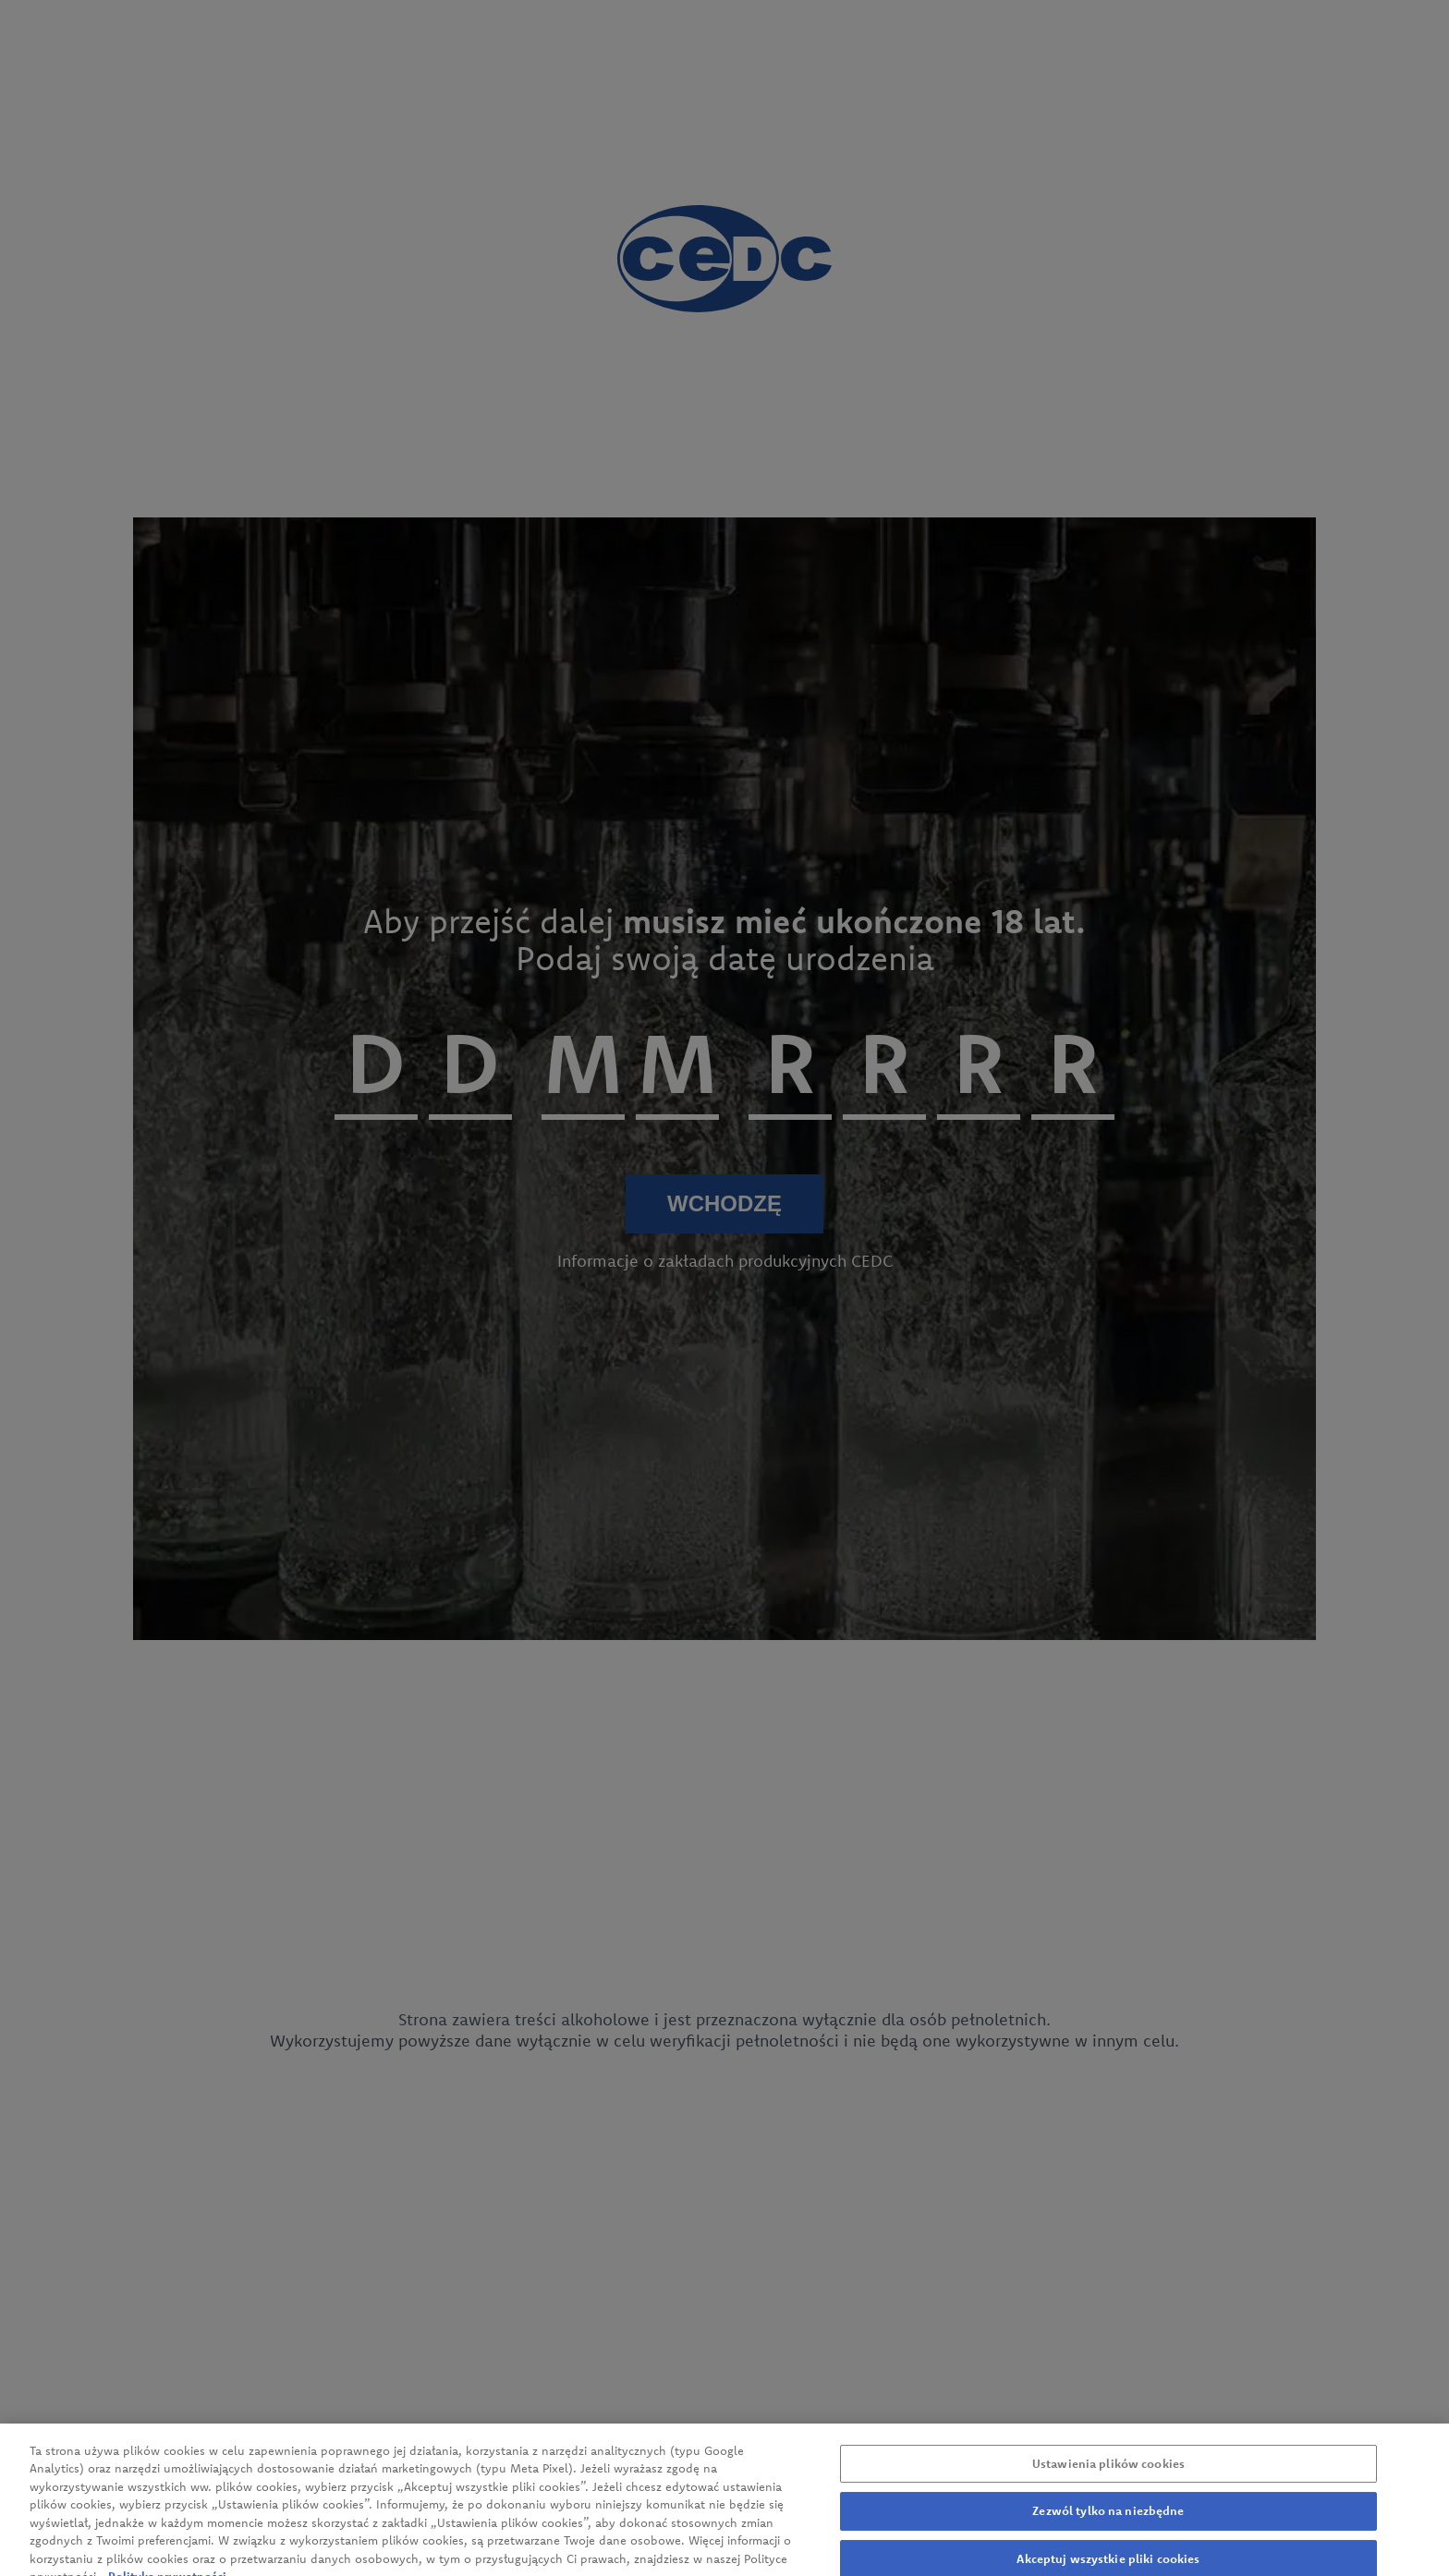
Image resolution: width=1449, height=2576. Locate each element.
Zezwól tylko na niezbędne (1108, 2518)
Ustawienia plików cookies (1108, 2470)
